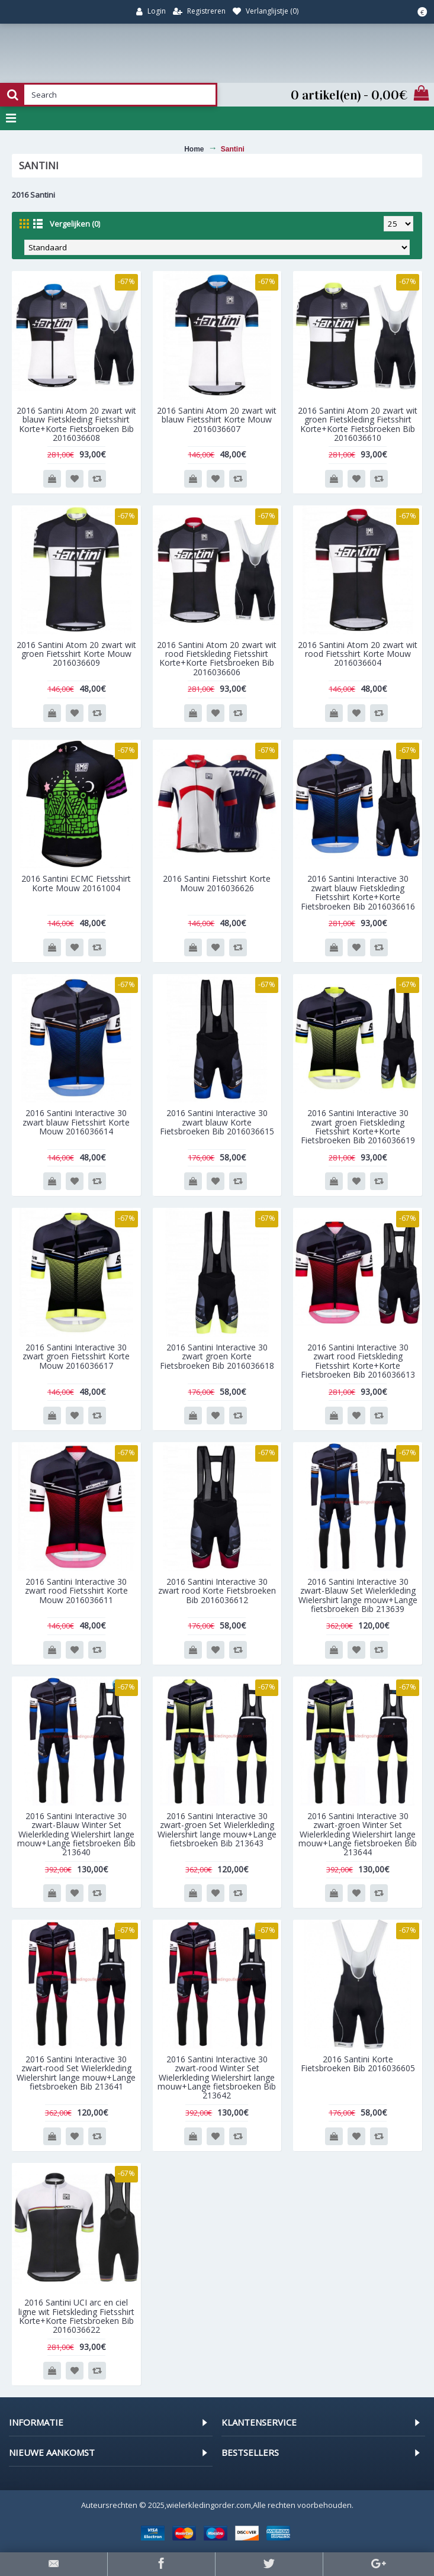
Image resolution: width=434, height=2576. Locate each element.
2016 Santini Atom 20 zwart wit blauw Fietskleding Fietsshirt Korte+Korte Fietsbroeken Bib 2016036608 (76, 424)
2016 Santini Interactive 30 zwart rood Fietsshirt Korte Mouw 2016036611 (76, 1590)
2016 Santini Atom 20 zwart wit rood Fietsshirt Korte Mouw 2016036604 (357, 654)
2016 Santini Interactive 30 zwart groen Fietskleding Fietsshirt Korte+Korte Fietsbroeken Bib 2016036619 (358, 1126)
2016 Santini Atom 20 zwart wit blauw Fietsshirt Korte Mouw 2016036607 (217, 419)
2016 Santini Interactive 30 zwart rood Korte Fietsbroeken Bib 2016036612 (217, 1590)
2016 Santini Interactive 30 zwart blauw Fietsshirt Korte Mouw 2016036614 (76, 1122)
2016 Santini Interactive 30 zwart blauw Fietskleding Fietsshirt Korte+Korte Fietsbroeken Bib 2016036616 (358, 892)
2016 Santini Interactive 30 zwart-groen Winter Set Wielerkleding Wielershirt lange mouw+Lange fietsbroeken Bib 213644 (357, 1834)
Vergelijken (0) (75, 223)
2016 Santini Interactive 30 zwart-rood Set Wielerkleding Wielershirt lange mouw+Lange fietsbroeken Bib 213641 (76, 2072)
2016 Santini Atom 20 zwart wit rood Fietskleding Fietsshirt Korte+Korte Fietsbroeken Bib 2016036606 (217, 658)
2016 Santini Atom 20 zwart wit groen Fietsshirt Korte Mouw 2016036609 (76, 654)
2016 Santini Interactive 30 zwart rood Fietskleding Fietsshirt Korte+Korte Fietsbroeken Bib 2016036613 (358, 1361)
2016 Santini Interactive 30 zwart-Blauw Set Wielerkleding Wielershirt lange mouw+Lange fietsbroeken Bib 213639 (357, 1595)
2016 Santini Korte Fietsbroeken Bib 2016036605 (358, 2063)
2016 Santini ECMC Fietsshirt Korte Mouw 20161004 (76, 883)
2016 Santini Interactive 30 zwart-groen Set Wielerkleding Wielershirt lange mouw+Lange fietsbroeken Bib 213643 (217, 1829)
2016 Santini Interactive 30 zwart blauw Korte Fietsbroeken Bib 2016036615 (217, 1122)
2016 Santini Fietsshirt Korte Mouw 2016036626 (217, 883)
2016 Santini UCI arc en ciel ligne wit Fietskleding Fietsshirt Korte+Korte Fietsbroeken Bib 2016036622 (76, 2316)
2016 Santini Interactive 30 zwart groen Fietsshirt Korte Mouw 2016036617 (76, 1356)
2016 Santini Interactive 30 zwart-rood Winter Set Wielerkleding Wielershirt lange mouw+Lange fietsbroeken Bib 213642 (216, 2077)
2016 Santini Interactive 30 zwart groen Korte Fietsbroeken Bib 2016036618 (217, 1356)
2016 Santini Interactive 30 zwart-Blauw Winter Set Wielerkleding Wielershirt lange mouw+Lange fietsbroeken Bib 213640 (76, 1834)
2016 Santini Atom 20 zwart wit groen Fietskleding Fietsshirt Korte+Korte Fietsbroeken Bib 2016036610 (357, 424)
